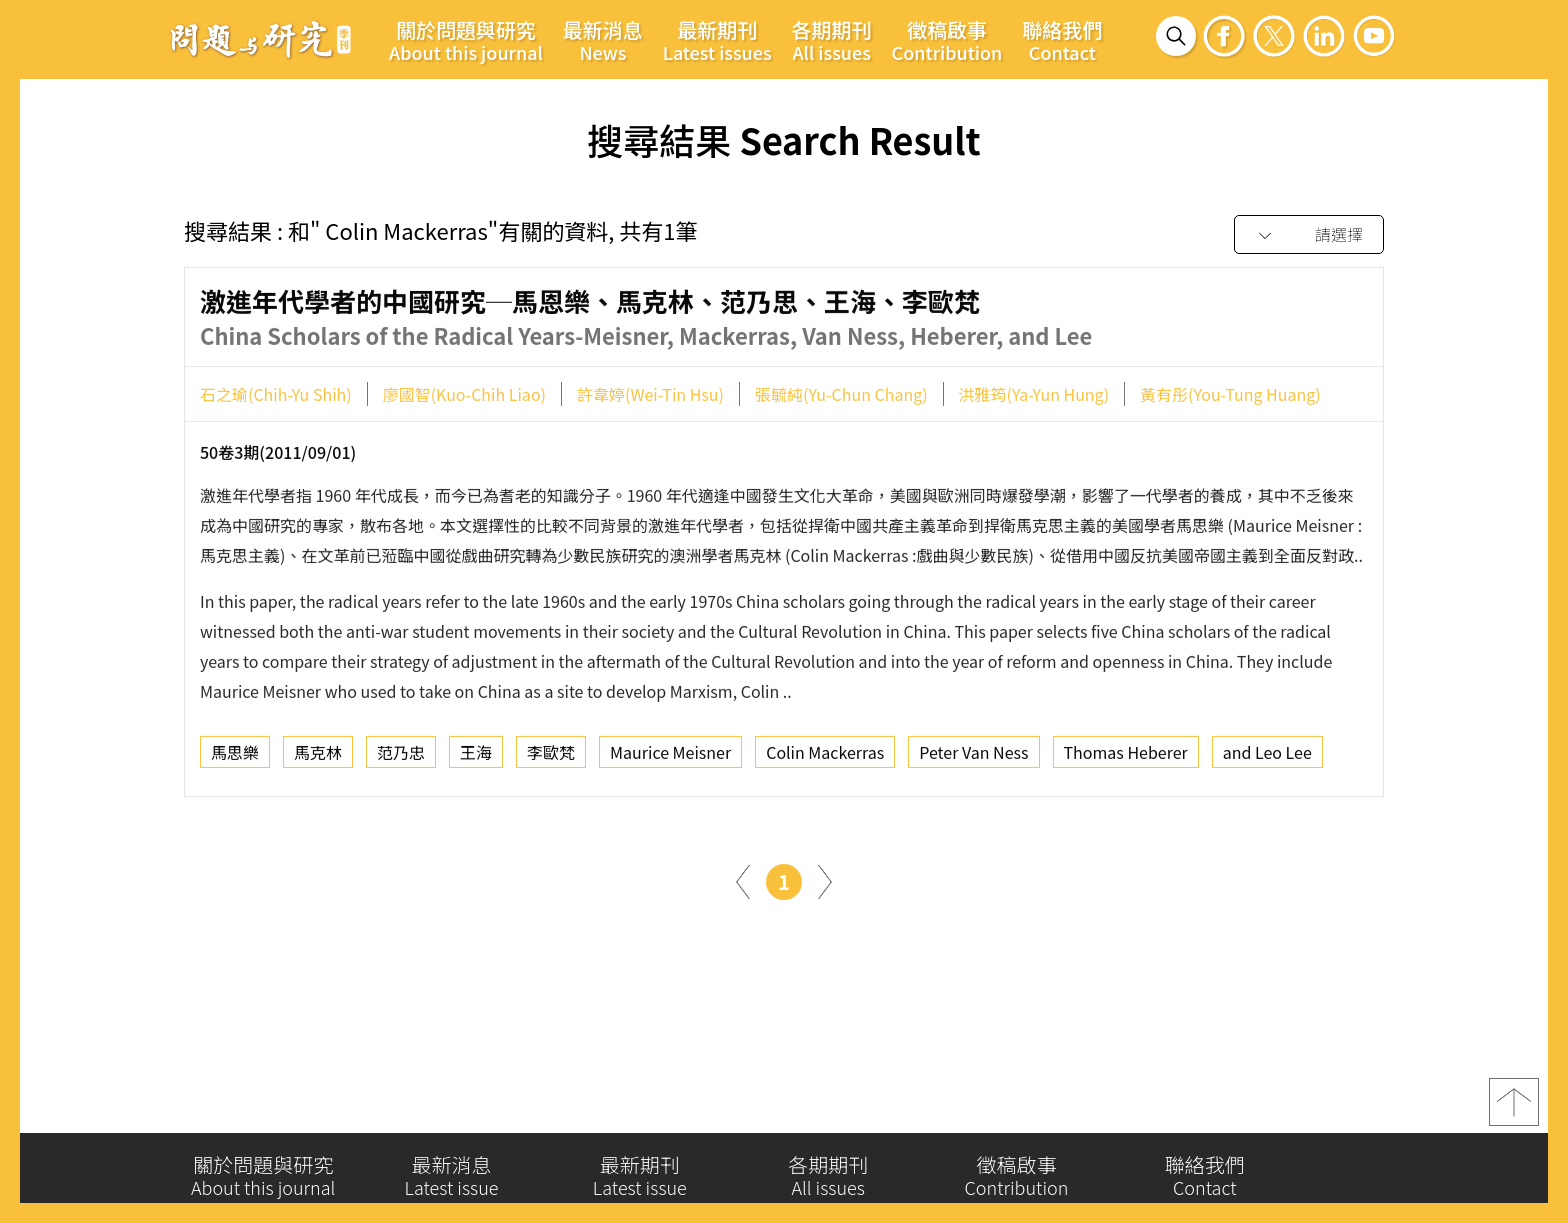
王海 (476, 757)
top (1514, 1109)
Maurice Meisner (670, 757)
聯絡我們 (1062, 40)
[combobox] (1309, 235)
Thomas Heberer (1126, 757)
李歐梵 (551, 757)
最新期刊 (717, 40)
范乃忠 (401, 757)
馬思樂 (235, 757)
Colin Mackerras (825, 757)
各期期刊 (832, 40)
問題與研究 (261, 39)
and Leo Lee (1267, 757)
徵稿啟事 (947, 40)
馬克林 (318, 757)
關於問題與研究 (466, 40)
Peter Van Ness (973, 757)
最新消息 (603, 40)
